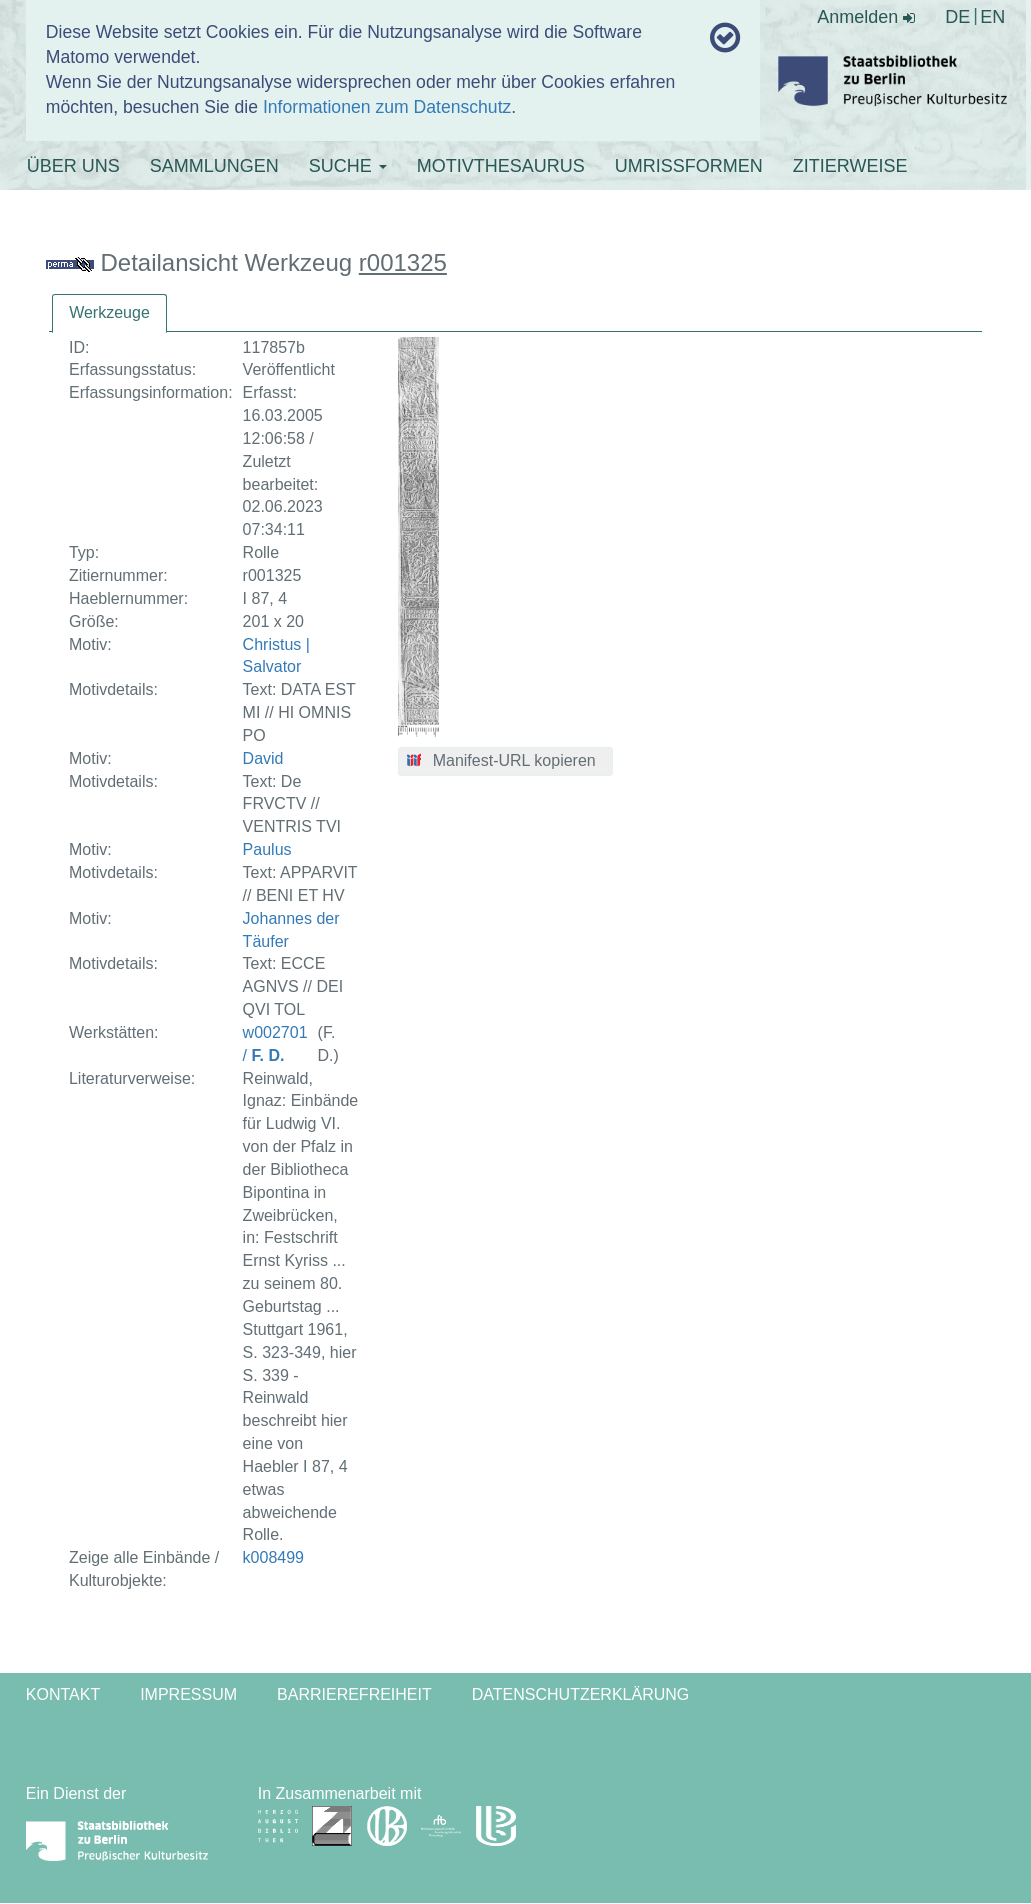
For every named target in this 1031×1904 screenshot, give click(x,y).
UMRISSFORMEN (689, 166)
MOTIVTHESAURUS (501, 166)
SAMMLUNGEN (214, 166)
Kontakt (63, 1694)
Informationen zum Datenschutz (387, 107)
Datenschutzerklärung (581, 1694)
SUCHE (348, 166)
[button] (505, 762)
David (263, 758)
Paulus (267, 849)
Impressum (188, 1694)
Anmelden (866, 17)
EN (992, 17)
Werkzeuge (109, 312)
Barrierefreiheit (354, 1694)
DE (957, 17)
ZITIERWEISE (850, 166)
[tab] (109, 313)
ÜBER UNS (73, 166)
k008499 (273, 1557)
